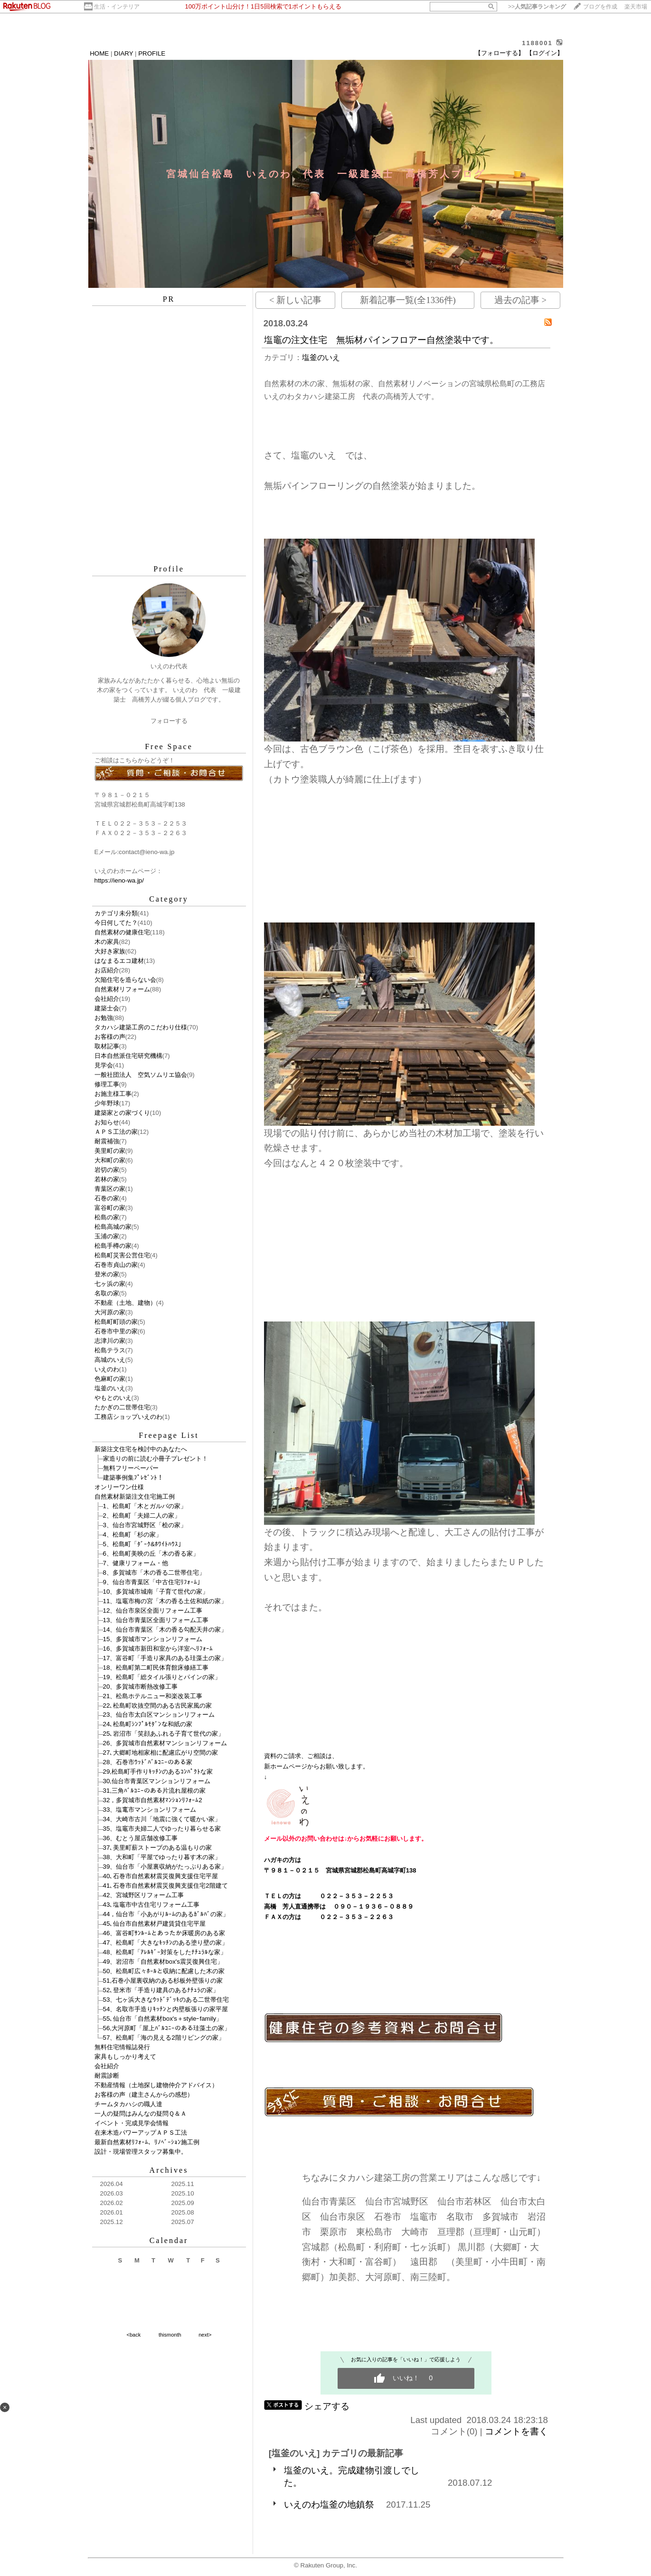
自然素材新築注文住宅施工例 (134, 1496)
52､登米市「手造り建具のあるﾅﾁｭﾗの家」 (161, 1990)
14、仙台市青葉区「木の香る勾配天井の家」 (165, 1629)
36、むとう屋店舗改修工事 (140, 1838)
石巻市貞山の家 (116, 1264)
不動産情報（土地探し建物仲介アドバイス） (156, 2085)
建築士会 (106, 1008)
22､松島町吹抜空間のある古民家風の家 (157, 1705)
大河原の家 (109, 1312)
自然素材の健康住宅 (122, 932)
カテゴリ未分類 (116, 913)
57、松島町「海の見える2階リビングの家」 (164, 2037)
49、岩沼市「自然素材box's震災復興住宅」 (163, 1961)
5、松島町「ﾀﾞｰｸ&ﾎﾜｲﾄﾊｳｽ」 (143, 1544)
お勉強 (103, 1017)
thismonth (170, 2335)
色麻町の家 (109, 1378)
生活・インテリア (117, 6)
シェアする (326, 2406)
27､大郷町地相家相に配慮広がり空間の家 (160, 1752)
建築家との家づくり (122, 1112)
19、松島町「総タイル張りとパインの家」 (162, 1677)
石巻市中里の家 (116, 1331)
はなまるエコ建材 (119, 960)
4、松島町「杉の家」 (132, 1534)
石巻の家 (106, 1198)
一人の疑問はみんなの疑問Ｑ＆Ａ (140, 2113)
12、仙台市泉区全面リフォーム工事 (153, 1610)
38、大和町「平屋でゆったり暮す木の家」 (162, 1857)
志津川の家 (109, 1340)
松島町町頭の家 (116, 1321)
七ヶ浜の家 (109, 1283)
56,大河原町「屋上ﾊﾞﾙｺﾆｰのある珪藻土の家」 (167, 2028)
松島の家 (106, 1217)
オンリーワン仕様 (119, 1487)
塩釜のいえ (109, 1388)
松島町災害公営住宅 (122, 1255)
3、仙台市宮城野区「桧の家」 (145, 1525)
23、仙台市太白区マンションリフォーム (159, 1714)
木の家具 (106, 941)
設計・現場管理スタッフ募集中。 (140, 2151)
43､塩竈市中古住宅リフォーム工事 (151, 1904)
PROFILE (151, 53)
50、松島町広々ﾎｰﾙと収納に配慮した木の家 (164, 1971)
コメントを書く (516, 2431)
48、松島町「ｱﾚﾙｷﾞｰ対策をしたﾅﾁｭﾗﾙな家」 (165, 1952)
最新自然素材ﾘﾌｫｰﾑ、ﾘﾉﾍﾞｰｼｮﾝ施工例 (146, 2142)
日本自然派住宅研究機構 (128, 1055)
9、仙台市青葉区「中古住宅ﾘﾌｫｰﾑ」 (153, 1582)
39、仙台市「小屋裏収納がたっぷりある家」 (165, 1866)
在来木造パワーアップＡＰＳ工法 (140, 2132)
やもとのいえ (113, 1397)
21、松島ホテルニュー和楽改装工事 (153, 1696)
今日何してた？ (116, 922)
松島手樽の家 (113, 1245)
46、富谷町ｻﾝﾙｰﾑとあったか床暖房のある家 (164, 1933)
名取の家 (106, 1293)
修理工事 (106, 1084)
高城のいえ (109, 1359)
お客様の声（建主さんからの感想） (143, 2094)
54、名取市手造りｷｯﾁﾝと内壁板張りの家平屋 (165, 2009)
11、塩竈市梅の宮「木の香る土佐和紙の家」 (165, 1601)
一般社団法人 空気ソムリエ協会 (140, 1074)
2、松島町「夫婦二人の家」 (141, 1515)
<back (134, 2335)
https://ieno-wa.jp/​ (119, 880)
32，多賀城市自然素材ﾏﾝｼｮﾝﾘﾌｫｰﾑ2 (152, 1800)
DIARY (123, 53)
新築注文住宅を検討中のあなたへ (140, 1449)
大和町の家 (109, 1160)
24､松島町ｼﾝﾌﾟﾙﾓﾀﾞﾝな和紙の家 (148, 1724)
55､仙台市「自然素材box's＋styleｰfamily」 (163, 2018)
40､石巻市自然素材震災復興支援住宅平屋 (160, 1876)
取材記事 (106, 1046)
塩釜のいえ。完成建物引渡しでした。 (351, 2476)
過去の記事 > (520, 300)
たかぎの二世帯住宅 (122, 1407)
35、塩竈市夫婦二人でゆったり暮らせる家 (162, 1828)
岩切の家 (106, 1169)
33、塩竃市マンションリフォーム (150, 1809)
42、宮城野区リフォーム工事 (143, 1895)
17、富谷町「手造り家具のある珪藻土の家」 (165, 1658)
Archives (169, 2170)
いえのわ (106, 1369)
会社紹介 (106, 998)
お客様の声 (109, 1036)
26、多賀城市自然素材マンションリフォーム (165, 1743)
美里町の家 (109, 1150)
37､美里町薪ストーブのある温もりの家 (157, 1847)
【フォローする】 (499, 53)
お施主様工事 (113, 1093)
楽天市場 (635, 6)
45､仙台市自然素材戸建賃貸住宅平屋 (154, 1923)
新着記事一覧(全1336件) (408, 300)
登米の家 (106, 1274)
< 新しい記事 (295, 300)
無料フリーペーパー (131, 1468)
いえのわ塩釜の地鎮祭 (329, 2504)
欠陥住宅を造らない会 (125, 979)
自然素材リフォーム (122, 989)
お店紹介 (106, 970)
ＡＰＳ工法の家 (116, 1131)
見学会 (103, 1065)
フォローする (169, 720)
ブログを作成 (600, 6)
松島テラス (109, 1350)
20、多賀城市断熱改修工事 (140, 1686)
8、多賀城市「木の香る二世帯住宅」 (154, 1572)
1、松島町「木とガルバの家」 (145, 1506)
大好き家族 (109, 951)
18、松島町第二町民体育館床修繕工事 (156, 1667)
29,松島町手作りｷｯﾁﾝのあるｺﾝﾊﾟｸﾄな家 (158, 1771)
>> (537, 6)
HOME (99, 53)
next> (204, 2335)
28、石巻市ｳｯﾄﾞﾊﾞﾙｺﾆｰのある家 (148, 1762)
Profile (168, 569)
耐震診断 (106, 2075)
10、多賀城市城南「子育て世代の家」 (156, 1591)
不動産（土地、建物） (125, 1302)
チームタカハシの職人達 (128, 2104)
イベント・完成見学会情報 (131, 2123)
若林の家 (106, 1179)
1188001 (537, 43)
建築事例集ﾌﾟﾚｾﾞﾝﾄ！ (133, 1477)
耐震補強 (106, 1141)
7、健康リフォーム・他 (135, 1563)
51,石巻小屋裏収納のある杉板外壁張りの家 (163, 1980)
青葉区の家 (109, 1188)
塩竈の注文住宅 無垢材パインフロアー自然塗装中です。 (381, 340)
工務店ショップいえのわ (128, 1416)
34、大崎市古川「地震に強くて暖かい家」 (162, 1819)
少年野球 (106, 1103)
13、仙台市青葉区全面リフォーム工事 (156, 1620)
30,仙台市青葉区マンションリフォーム (157, 1781)
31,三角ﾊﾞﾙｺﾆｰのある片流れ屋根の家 (154, 1790)
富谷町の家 (109, 1207)
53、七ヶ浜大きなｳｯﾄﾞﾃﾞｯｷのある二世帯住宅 (166, 1999)
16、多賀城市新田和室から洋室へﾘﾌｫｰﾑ (158, 1648)
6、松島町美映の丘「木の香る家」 (151, 1553)
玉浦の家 (106, 1236)
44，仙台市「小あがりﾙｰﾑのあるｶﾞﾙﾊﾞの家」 (166, 1914)
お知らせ (106, 1122)
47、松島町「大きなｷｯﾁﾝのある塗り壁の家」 (165, 1942)
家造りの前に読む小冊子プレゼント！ (155, 1458)
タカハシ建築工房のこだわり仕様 (140, 1027)
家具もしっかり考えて (125, 2056)
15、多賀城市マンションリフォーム (153, 1639)
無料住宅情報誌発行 (122, 2047)
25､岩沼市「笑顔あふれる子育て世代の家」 (164, 1733)
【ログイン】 (544, 53)
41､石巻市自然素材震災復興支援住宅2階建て (165, 1885)
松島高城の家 (113, 1226)
